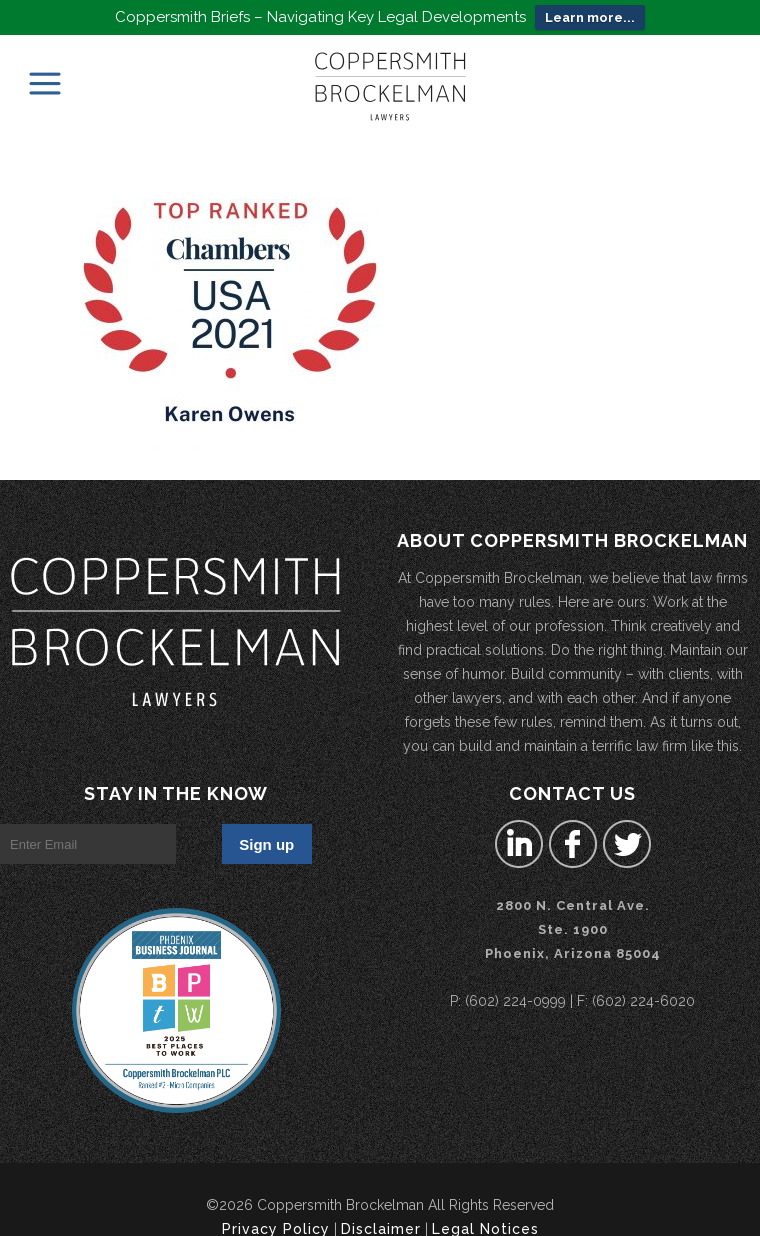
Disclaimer (381, 1218)
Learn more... (590, 17)
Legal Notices (485, 1218)
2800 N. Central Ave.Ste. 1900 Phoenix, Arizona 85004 (573, 918)
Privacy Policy (276, 1218)
